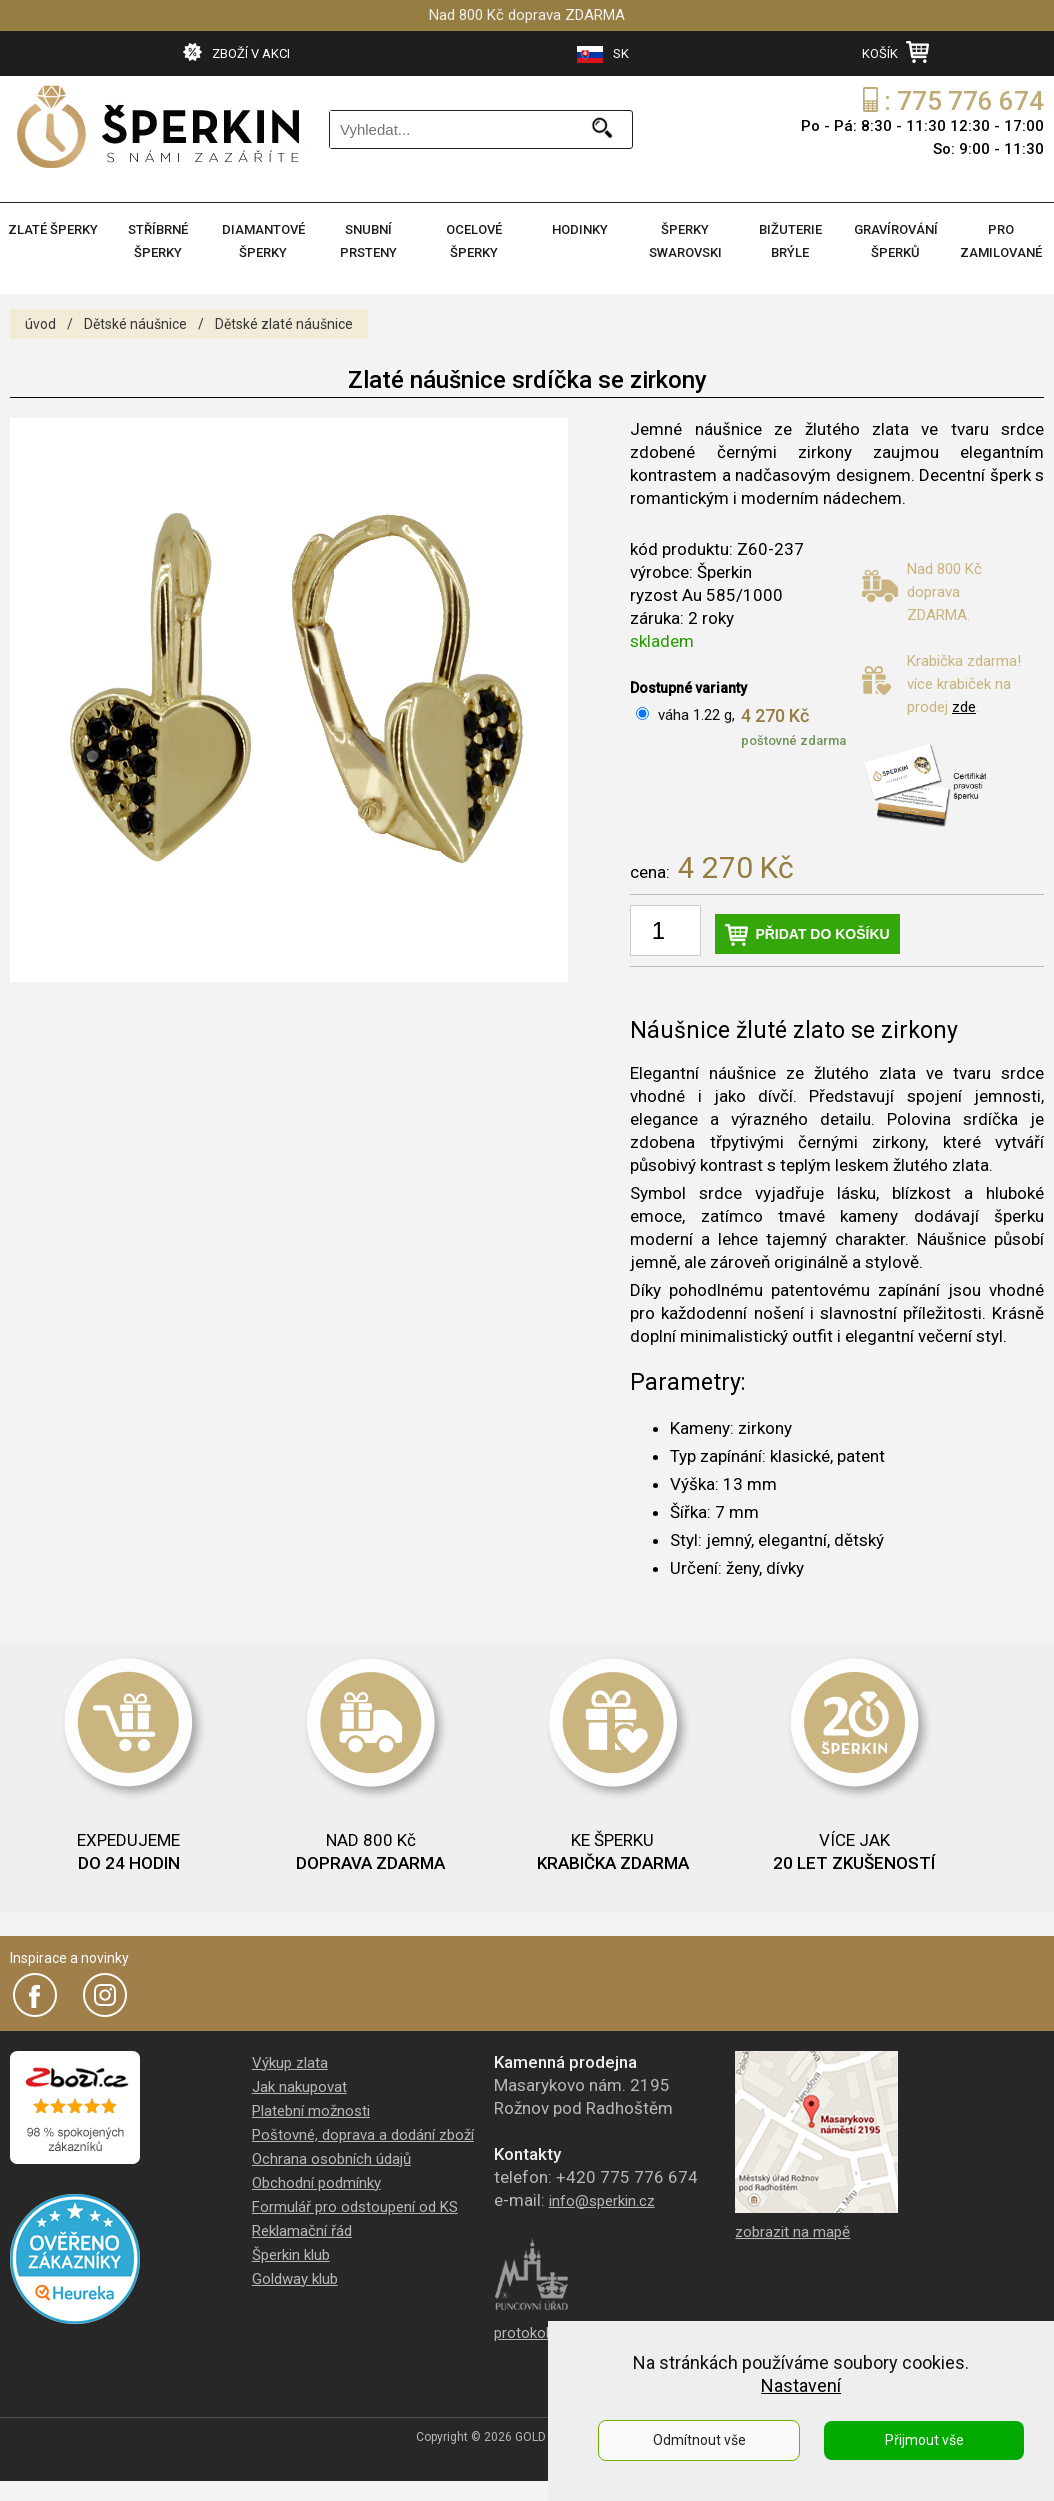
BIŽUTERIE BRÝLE (790, 241)
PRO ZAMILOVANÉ (1001, 241)
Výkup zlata (290, 2063)
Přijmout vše (924, 2440)
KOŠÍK (895, 52)
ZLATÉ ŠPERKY (53, 229)
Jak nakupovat (299, 2087)
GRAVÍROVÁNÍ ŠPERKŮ (896, 241)
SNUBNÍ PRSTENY (368, 241)
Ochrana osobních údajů (331, 2159)
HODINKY (580, 229)
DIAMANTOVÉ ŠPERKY (263, 241)
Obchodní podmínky (316, 2183)
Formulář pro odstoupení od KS (355, 2207)
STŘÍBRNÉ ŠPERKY (158, 241)
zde (964, 707)
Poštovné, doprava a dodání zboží (363, 2135)
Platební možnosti (311, 2111)
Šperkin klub (291, 2255)
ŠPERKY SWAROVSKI (685, 241)
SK (603, 54)
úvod (40, 324)
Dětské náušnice (135, 324)
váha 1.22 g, (696, 715)
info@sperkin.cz (602, 2201)
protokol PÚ (532, 2333)
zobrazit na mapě (792, 2232)
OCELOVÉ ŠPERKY (474, 241)
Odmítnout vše (699, 2440)
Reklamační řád (302, 2231)
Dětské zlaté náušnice (284, 324)
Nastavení (801, 2385)
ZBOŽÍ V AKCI (236, 52)
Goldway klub (295, 2279)
